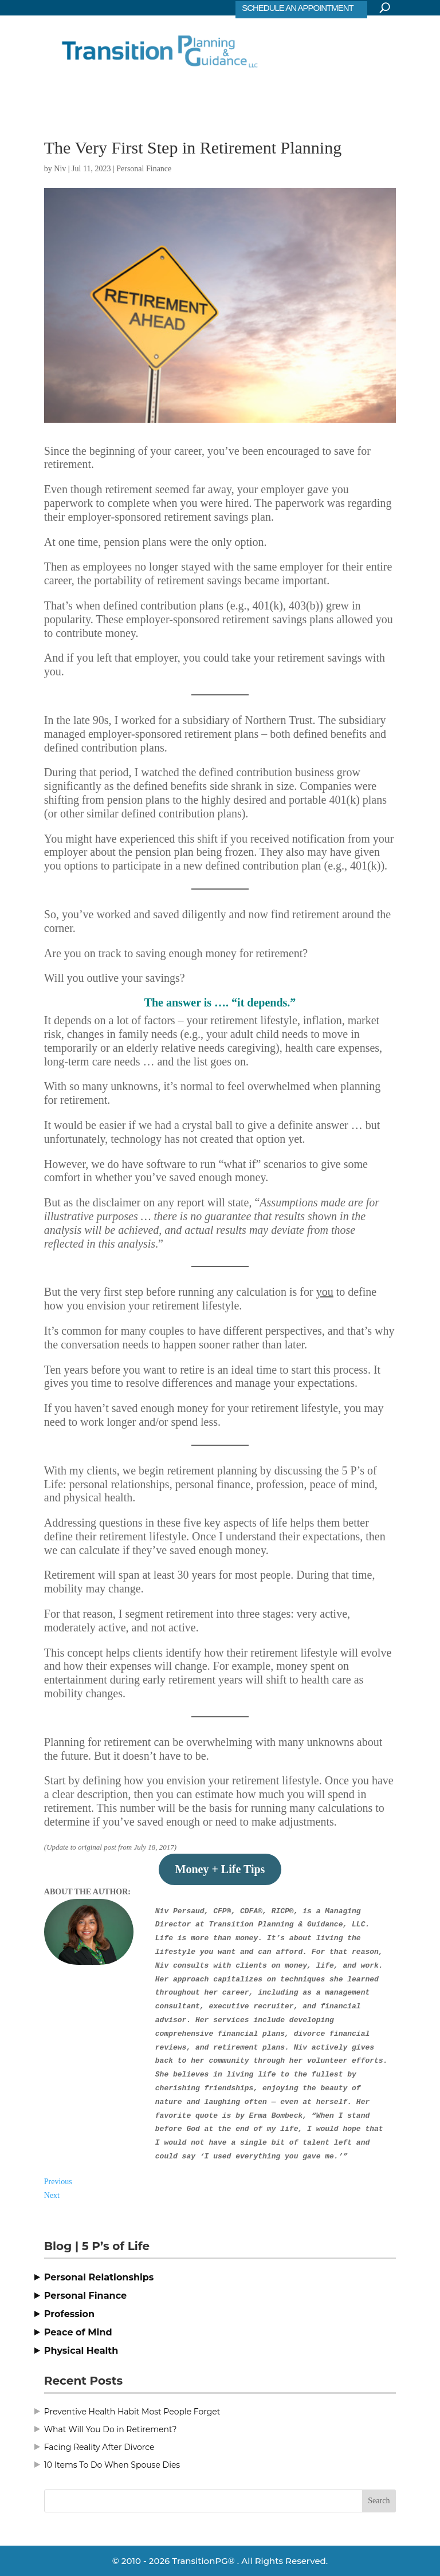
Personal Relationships (99, 2277)
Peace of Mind (78, 2332)
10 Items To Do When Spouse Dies (112, 2465)
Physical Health (81, 2350)
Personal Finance (143, 168)
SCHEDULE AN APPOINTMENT (297, 8)
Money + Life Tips (220, 1869)
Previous (58, 2181)
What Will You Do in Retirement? (110, 2429)
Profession (69, 2313)
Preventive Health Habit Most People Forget (132, 2411)
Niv (60, 168)
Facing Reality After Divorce (99, 2447)
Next (52, 2195)
